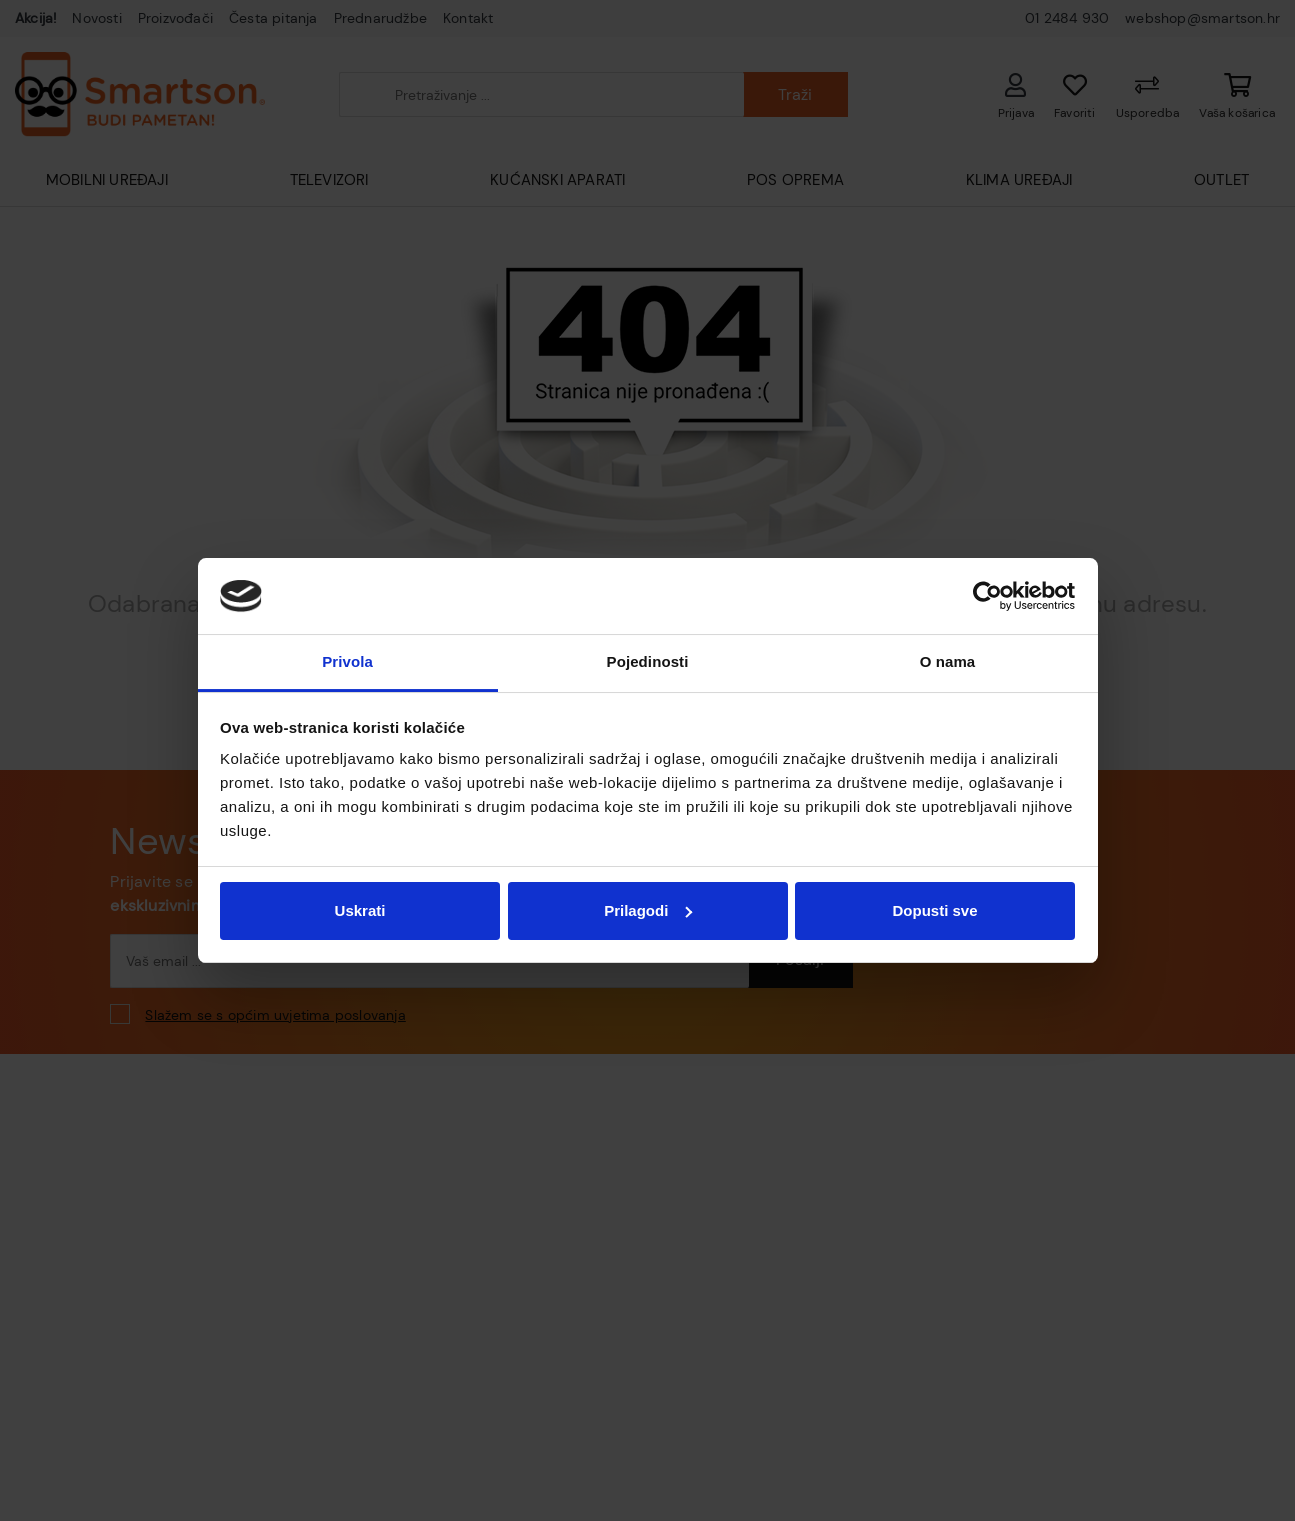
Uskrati (360, 910)
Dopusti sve (934, 910)
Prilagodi (648, 910)
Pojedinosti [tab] (648, 661)
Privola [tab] (347, 661)
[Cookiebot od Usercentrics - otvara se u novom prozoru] (987, 596)
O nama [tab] (948, 661)
